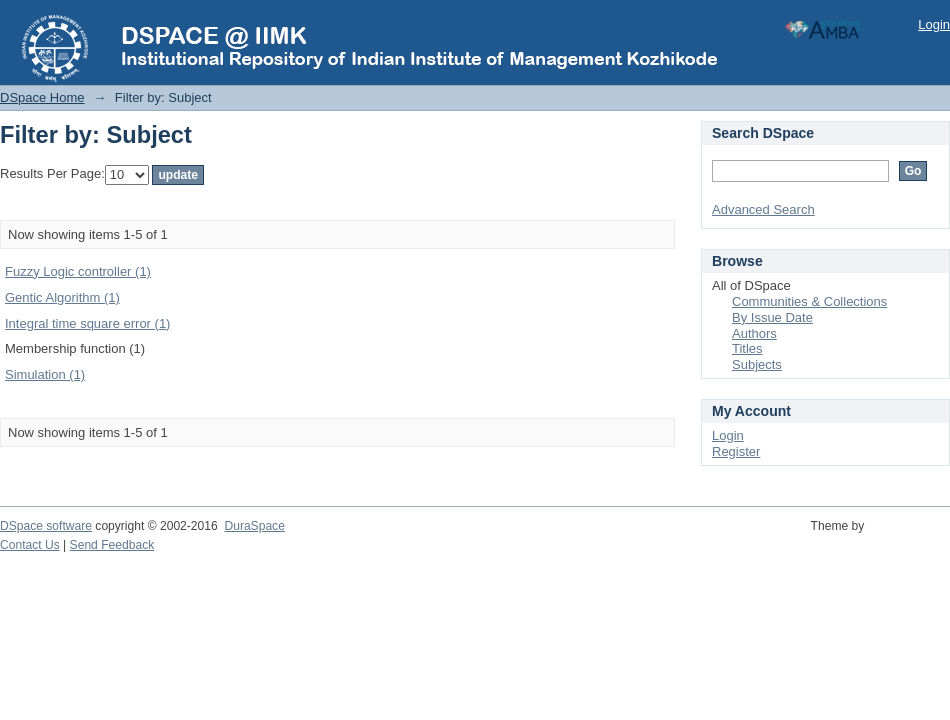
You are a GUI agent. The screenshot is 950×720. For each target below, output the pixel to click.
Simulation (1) (45, 374)
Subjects (757, 364)
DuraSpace (254, 526)
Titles (747, 348)
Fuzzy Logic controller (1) (78, 271)
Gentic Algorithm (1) (62, 297)
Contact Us (30, 545)
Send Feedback (112, 545)
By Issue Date (772, 317)
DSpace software (46, 526)
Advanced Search (763, 209)
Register (736, 451)
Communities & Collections (809, 301)
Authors (754, 333)
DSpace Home (42, 97)
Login (934, 24)
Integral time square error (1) (87, 323)
